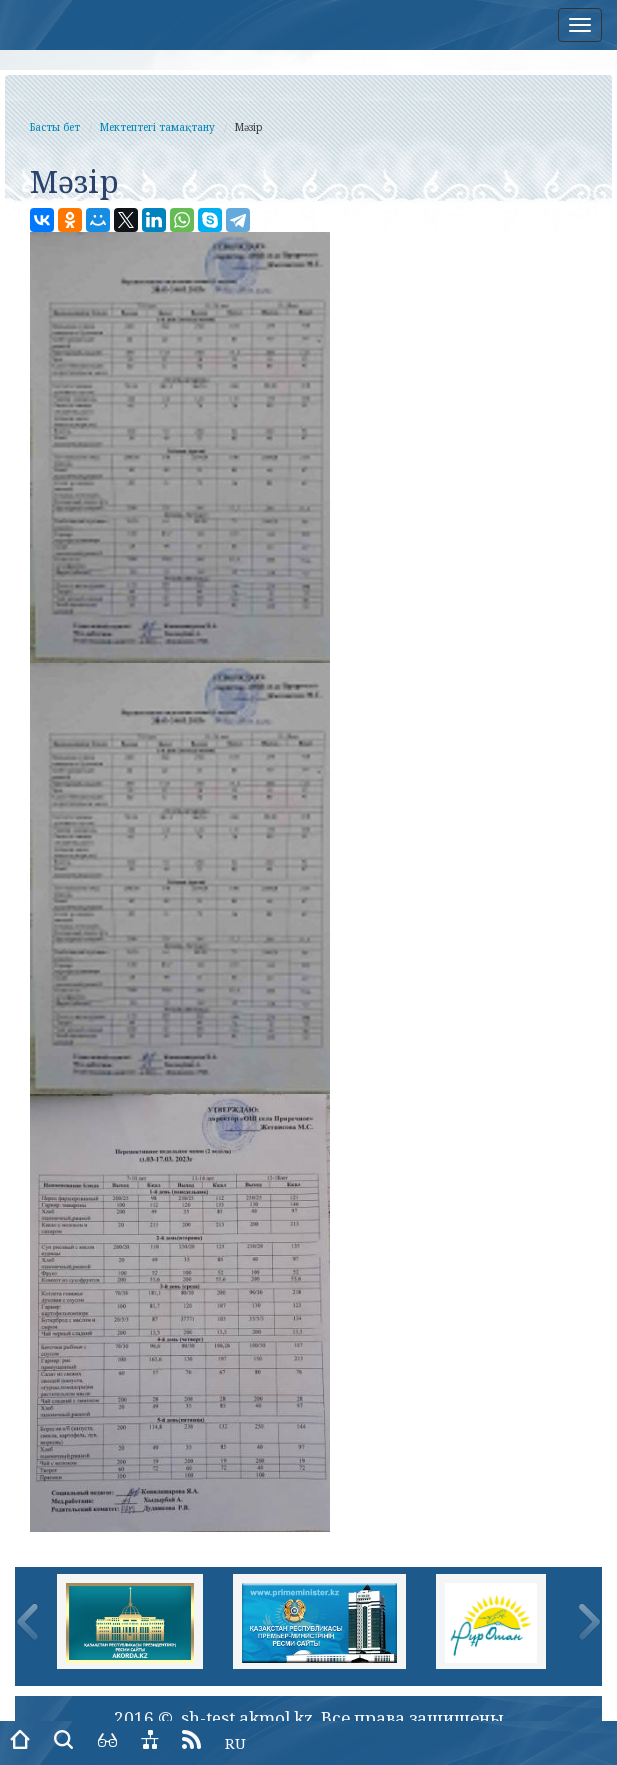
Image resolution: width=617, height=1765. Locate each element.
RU (235, 1743)
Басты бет (55, 127)
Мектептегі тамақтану (157, 127)
